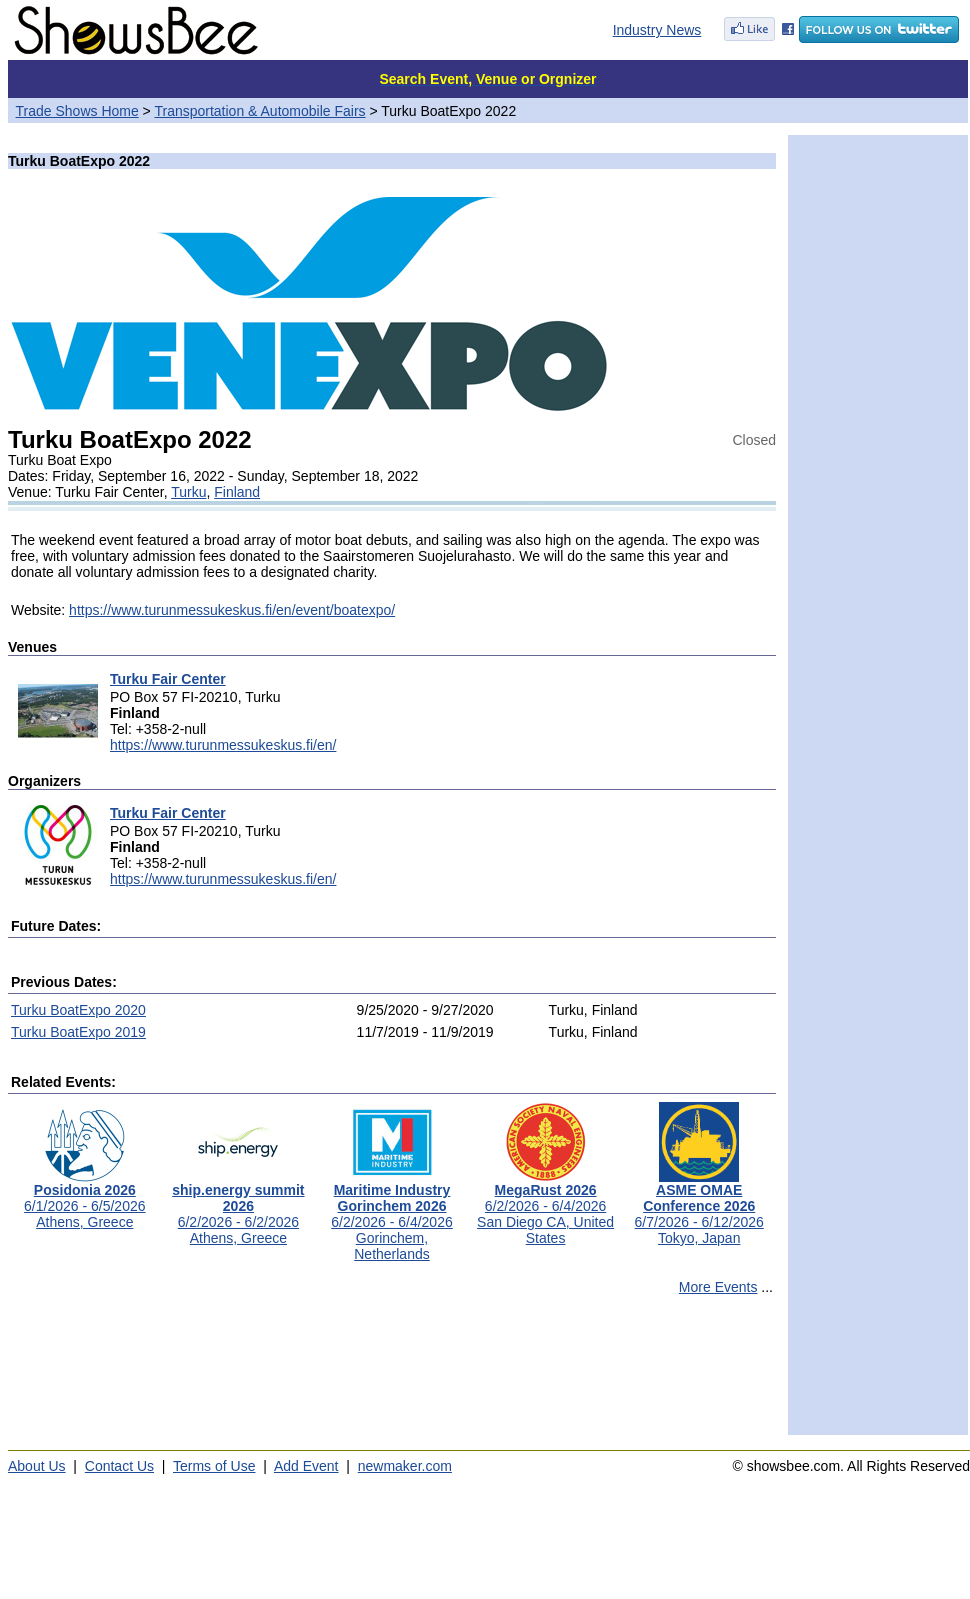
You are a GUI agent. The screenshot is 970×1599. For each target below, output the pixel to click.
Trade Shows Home (77, 111)
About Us (37, 1466)
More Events (718, 1287)
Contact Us (119, 1466)
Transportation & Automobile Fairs (259, 111)
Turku (188, 492)
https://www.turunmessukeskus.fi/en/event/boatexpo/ (232, 610)
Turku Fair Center (168, 679)
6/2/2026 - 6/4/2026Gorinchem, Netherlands (391, 1215)
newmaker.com (405, 1466)
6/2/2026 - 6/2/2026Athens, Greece (238, 1207)
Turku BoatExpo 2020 (78, 1010)
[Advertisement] (392, 1374)
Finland (237, 492)
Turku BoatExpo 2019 (78, 1032)
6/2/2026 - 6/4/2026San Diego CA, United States (545, 1207)
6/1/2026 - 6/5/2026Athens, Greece (84, 1199)
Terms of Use (214, 1466)
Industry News (657, 30)
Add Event (306, 1466)
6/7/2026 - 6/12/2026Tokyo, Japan (699, 1207)
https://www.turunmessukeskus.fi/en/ (223, 745)
